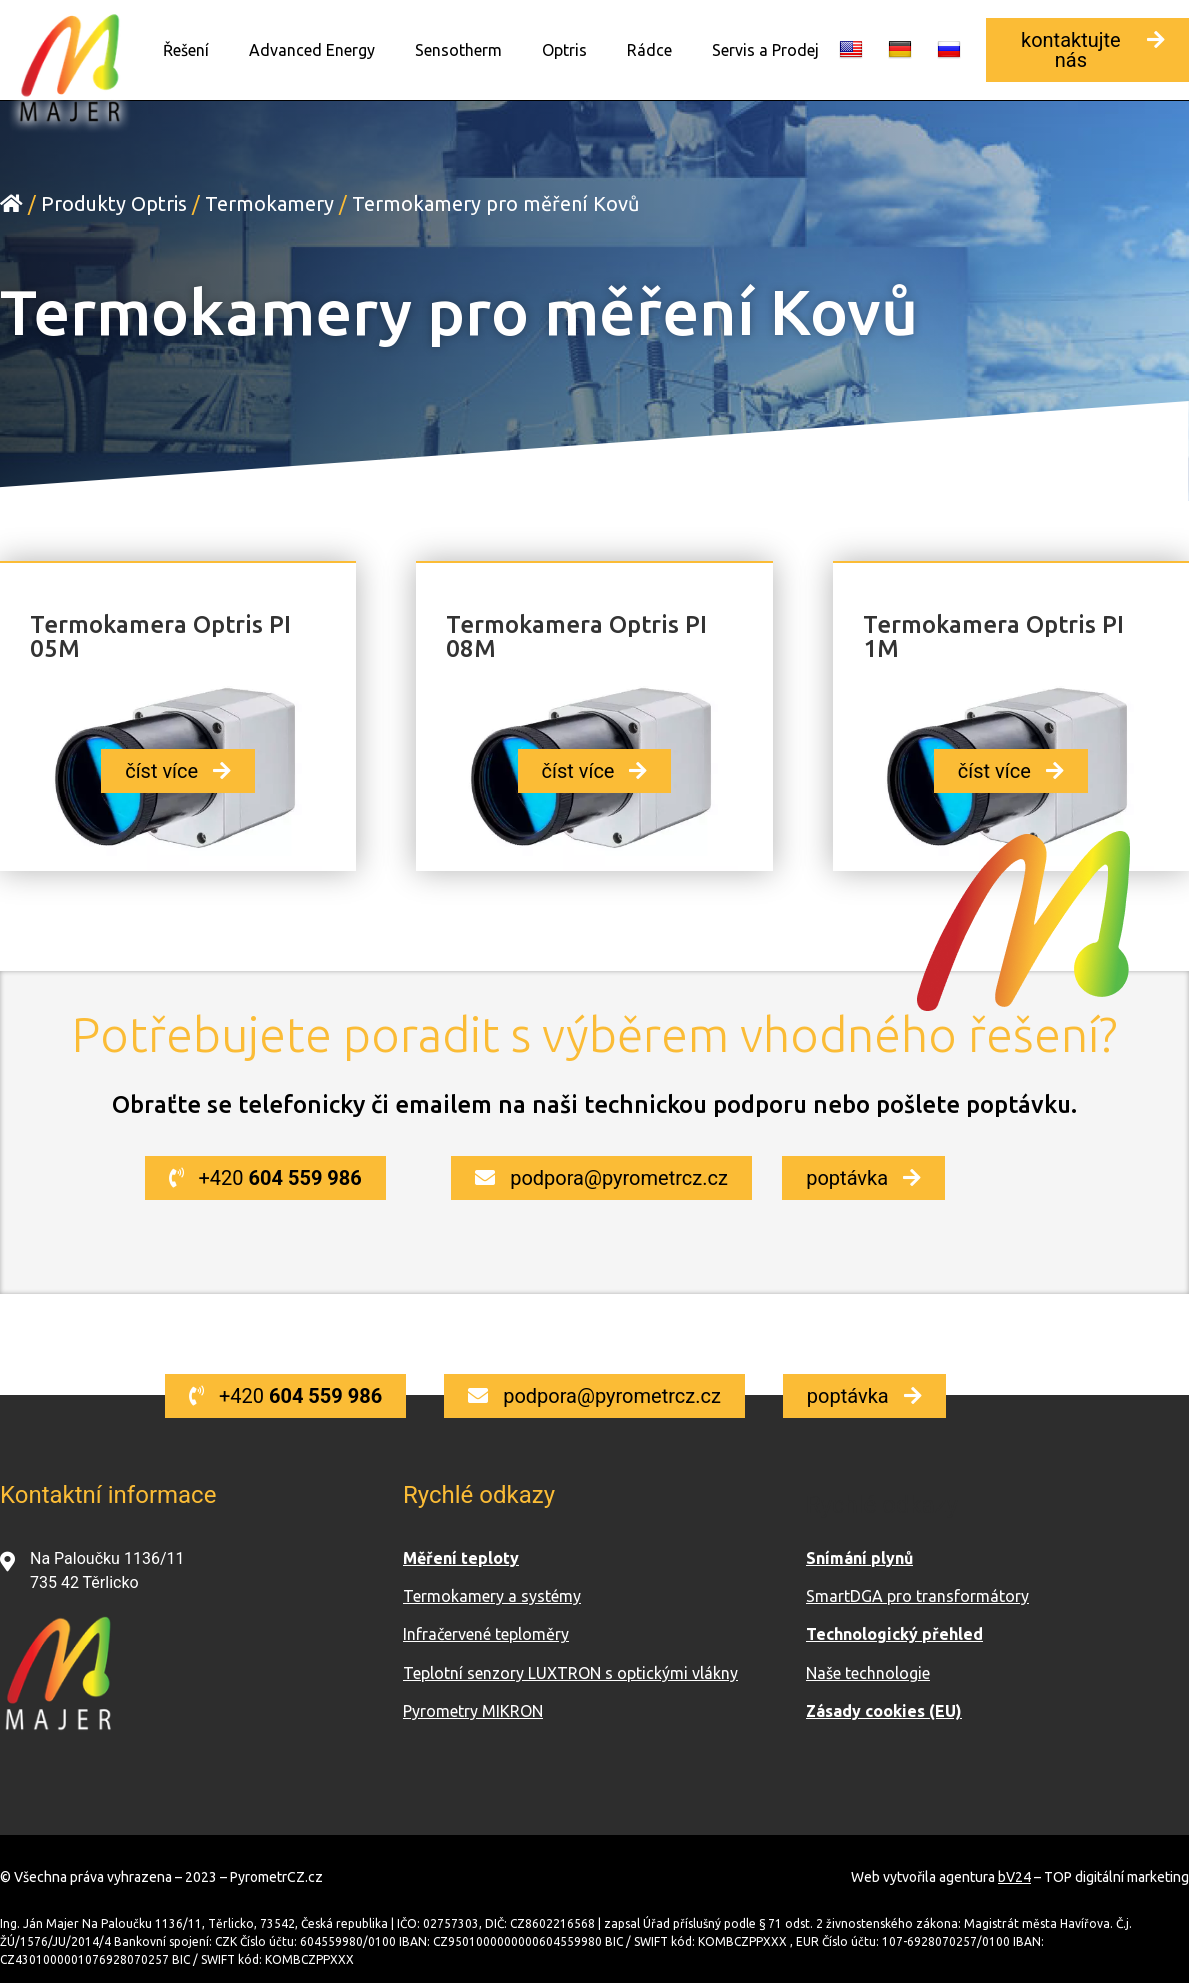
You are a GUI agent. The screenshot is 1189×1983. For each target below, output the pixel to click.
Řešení (186, 50)
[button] (1087, 50)
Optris (564, 50)
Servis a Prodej (765, 50)
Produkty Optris (114, 202)
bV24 (1014, 1876)
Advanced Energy (312, 50)
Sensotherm (458, 50)
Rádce (649, 50)
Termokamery (269, 202)
